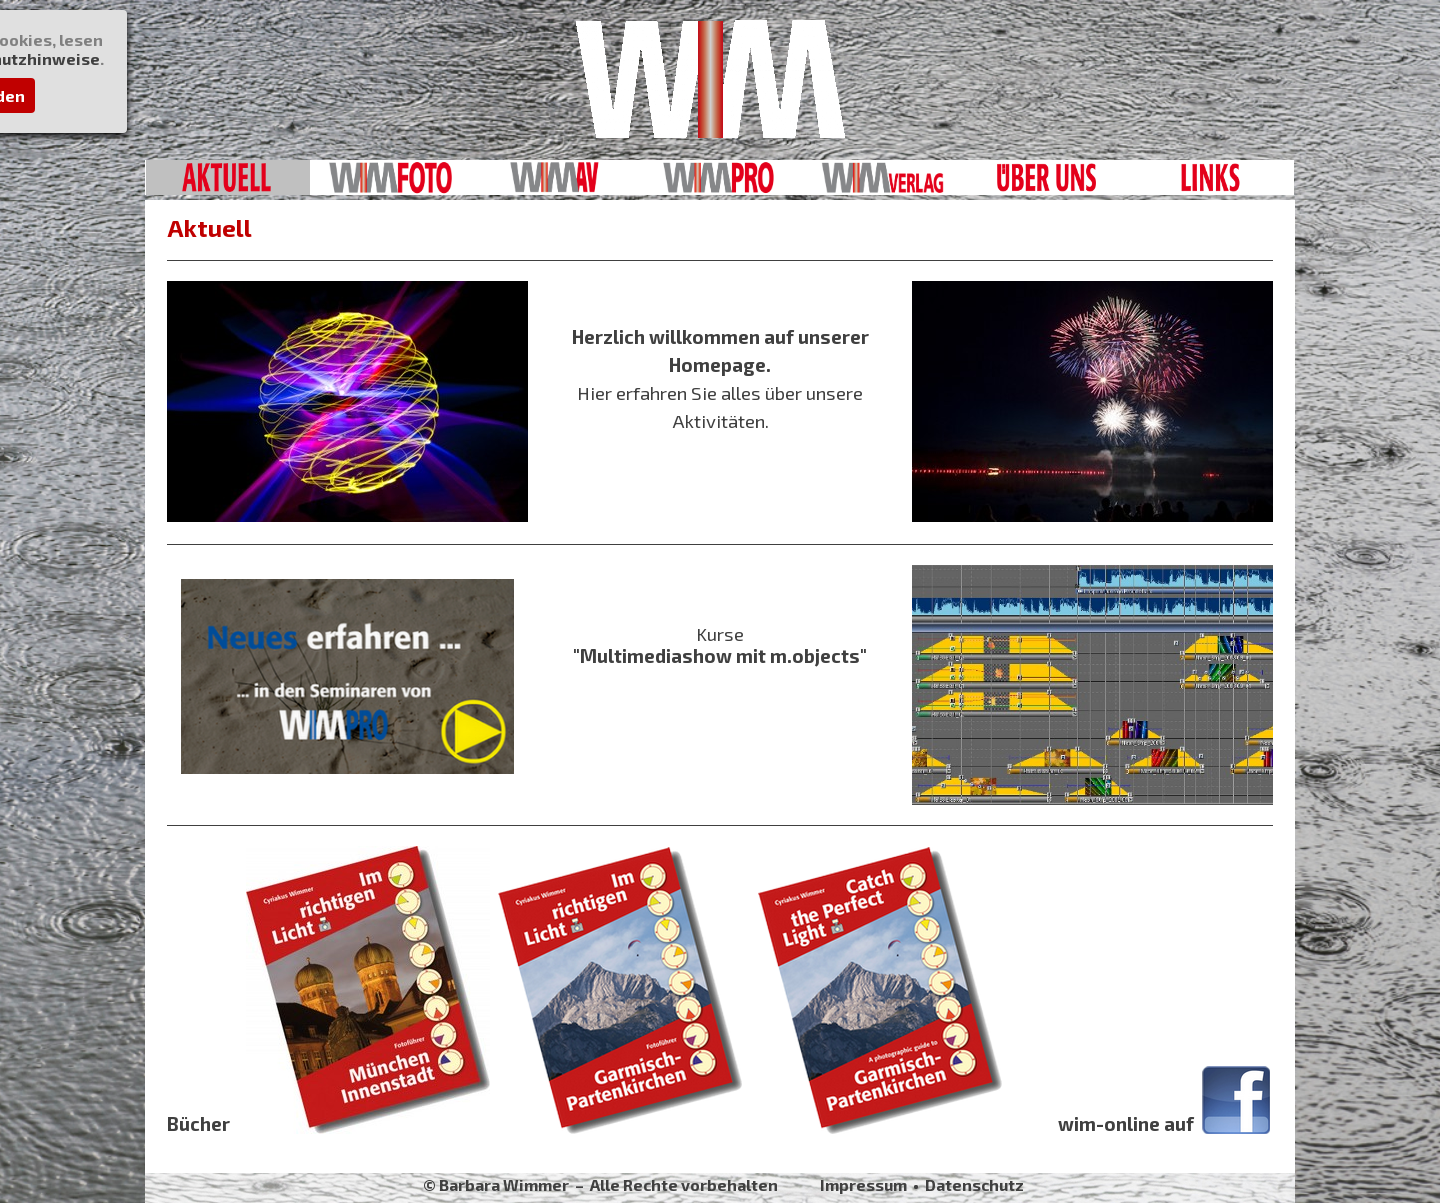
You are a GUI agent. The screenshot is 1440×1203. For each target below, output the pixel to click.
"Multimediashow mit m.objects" (720, 655)
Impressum (863, 1184)
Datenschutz (974, 1184)
